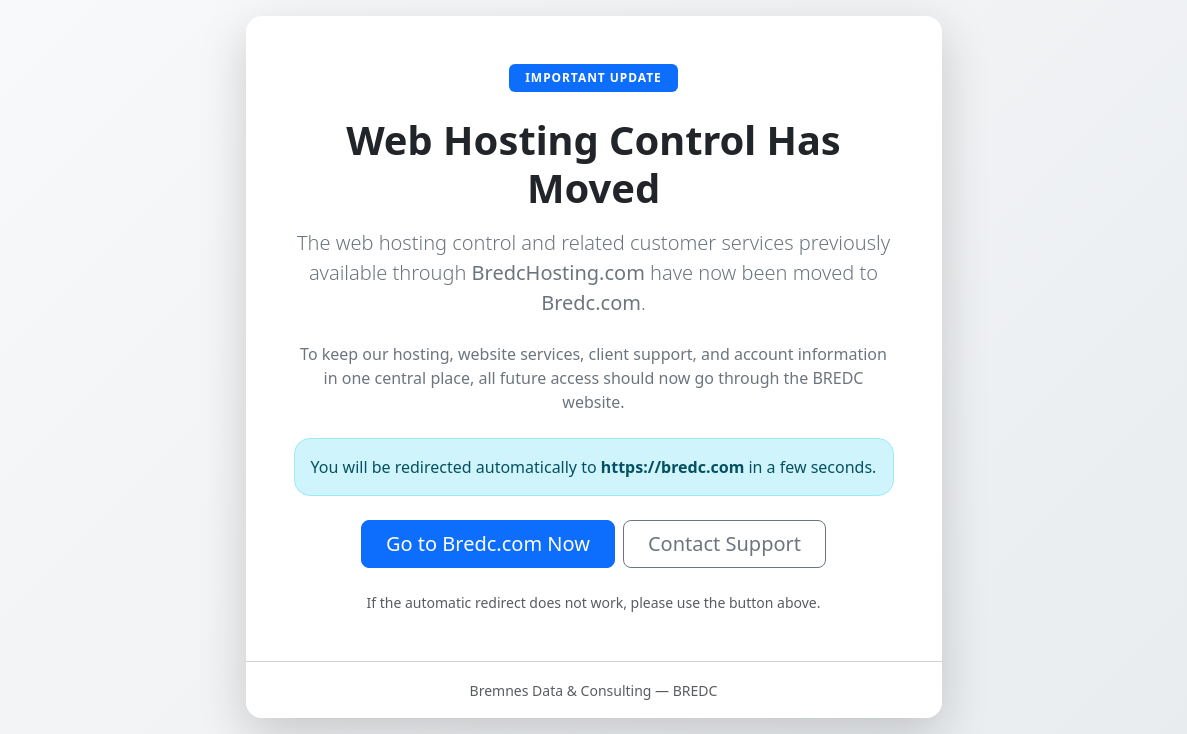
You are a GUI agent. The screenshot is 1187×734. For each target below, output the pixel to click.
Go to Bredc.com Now (488, 543)
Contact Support (724, 543)
